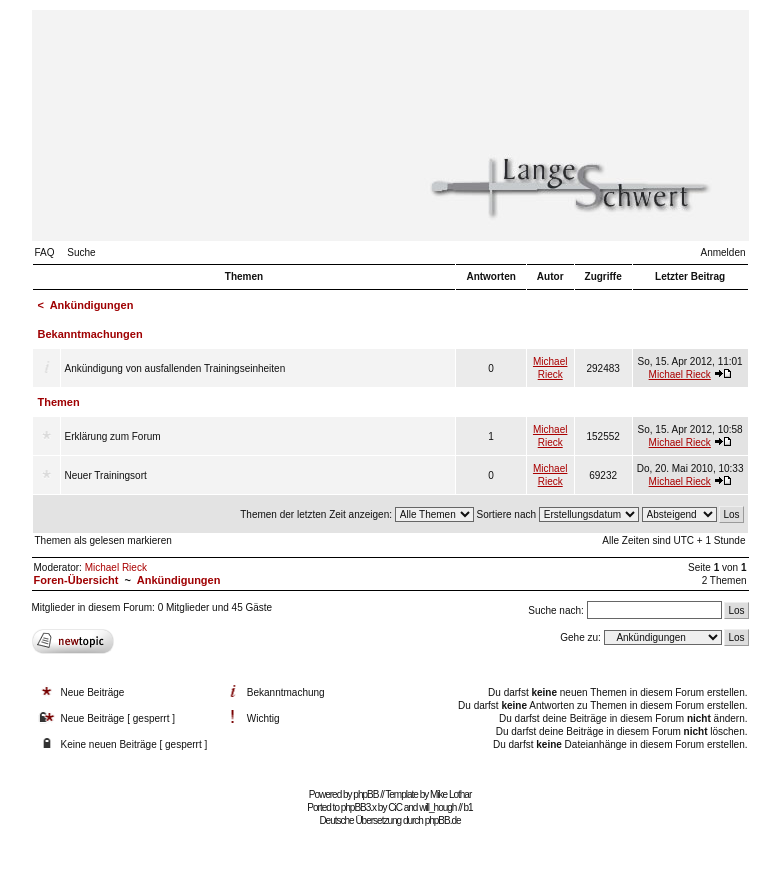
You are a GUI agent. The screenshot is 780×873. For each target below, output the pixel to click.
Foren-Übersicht (76, 580)
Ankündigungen (92, 305)
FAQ (45, 252)
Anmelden (722, 252)
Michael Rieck (680, 374)
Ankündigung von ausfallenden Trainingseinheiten (175, 368)
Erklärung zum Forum (113, 436)
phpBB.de (443, 820)
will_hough (437, 807)
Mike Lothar (450, 794)
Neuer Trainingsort (106, 475)
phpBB (365, 794)
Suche (81, 252)
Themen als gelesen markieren (103, 540)
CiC (395, 807)
